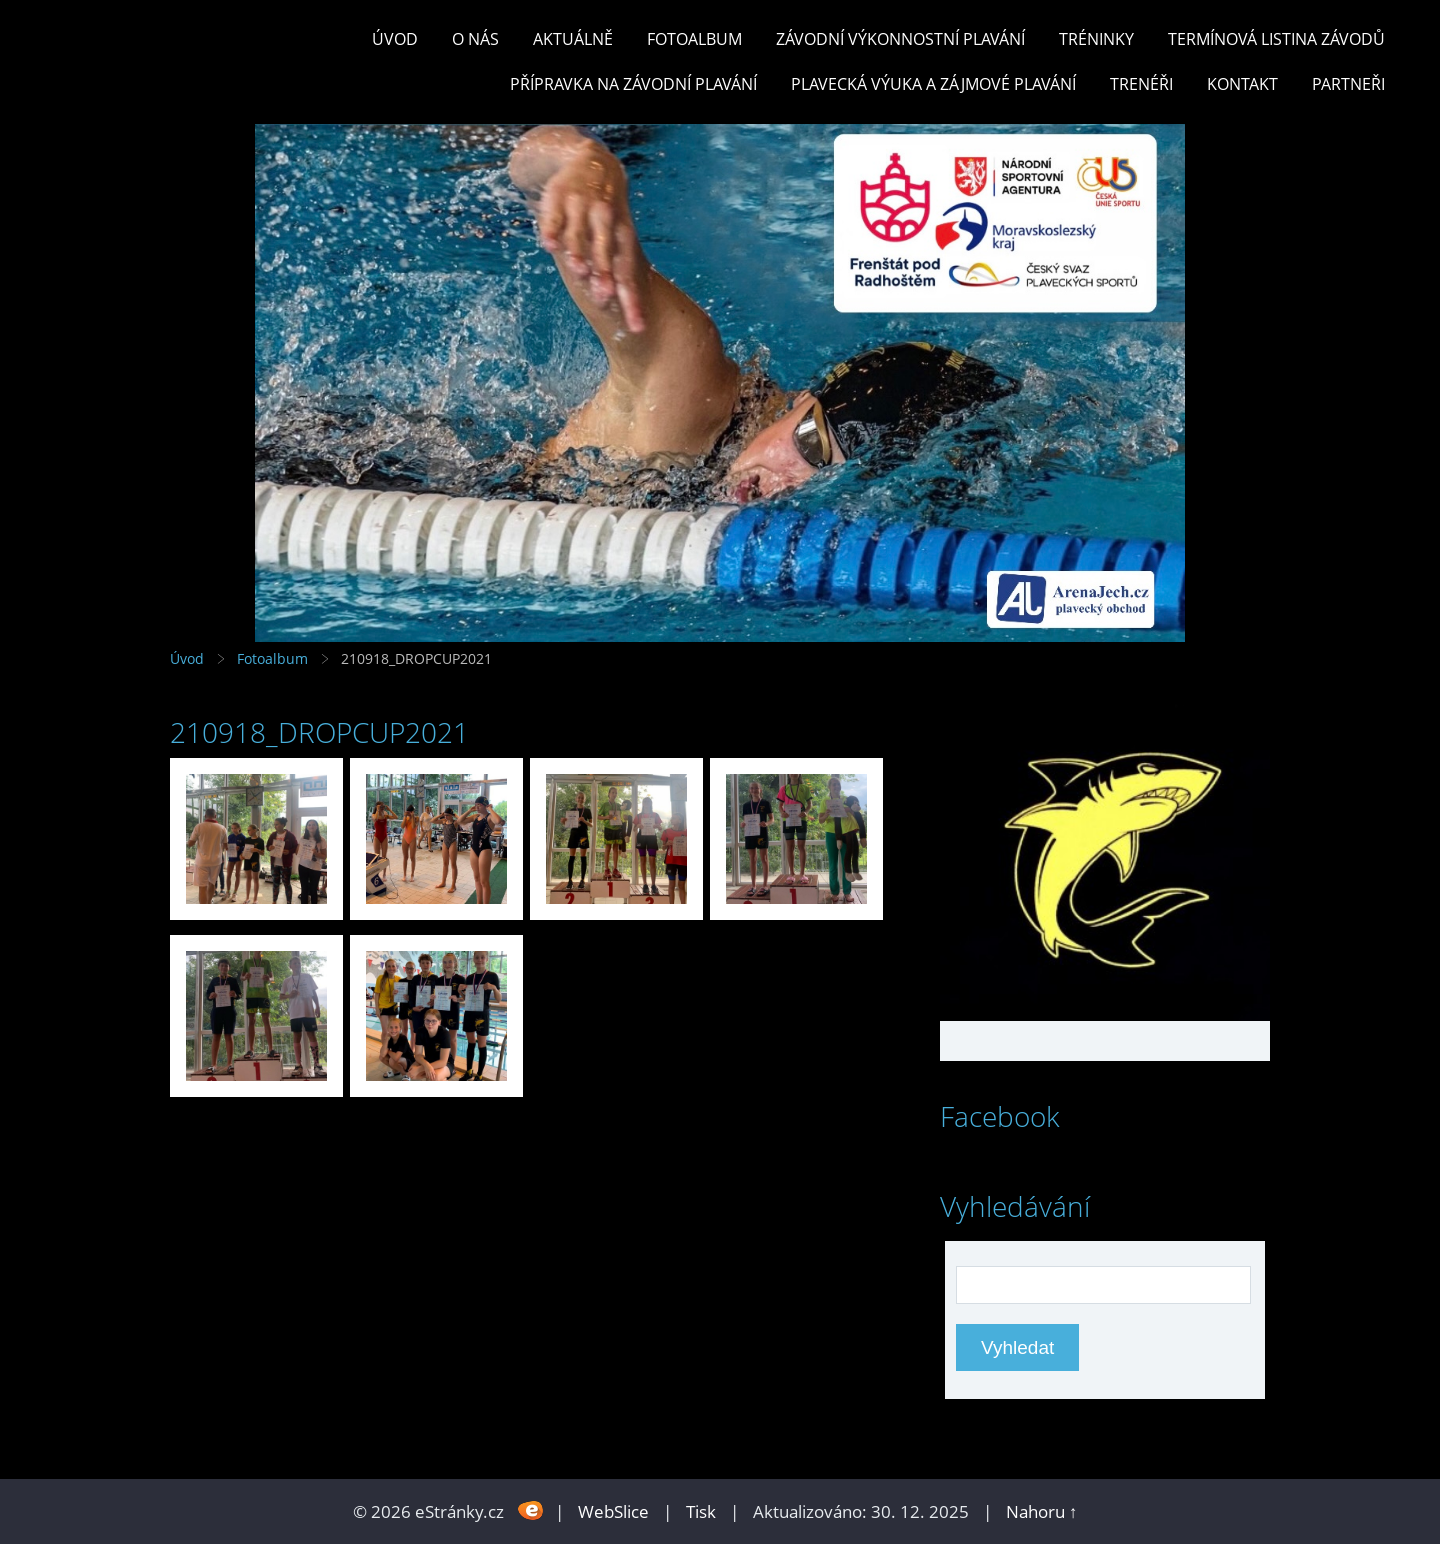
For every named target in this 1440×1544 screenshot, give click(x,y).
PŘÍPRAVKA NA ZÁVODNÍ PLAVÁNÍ (633, 84)
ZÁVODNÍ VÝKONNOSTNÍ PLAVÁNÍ (900, 39)
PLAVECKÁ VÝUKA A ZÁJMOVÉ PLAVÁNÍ (933, 84)
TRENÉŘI (1141, 84)
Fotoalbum (694, 39)
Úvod (395, 39)
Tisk (701, 1511)
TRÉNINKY (1096, 39)
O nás (475, 39)
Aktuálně (573, 39)
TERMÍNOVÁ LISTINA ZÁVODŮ (1276, 39)
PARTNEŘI (1348, 84)
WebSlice (613, 1511)
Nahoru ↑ (1042, 1511)
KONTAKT (1242, 84)
